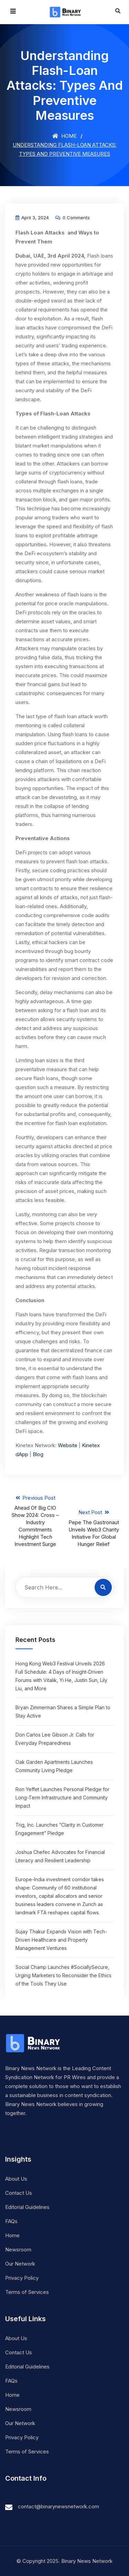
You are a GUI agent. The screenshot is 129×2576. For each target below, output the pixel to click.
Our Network (20, 2263)
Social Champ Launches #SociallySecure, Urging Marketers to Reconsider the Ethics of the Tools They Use (63, 1975)
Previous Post (35, 1521)
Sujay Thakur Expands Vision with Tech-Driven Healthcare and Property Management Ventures (61, 1940)
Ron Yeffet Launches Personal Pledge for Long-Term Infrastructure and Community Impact (62, 1797)
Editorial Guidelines (27, 2207)
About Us (16, 2178)
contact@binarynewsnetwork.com (58, 2506)
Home (64, 136)
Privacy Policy (22, 2278)
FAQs (11, 2221)
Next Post (93, 1528)
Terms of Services (27, 2292)
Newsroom (18, 2249)
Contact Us (18, 2193)
